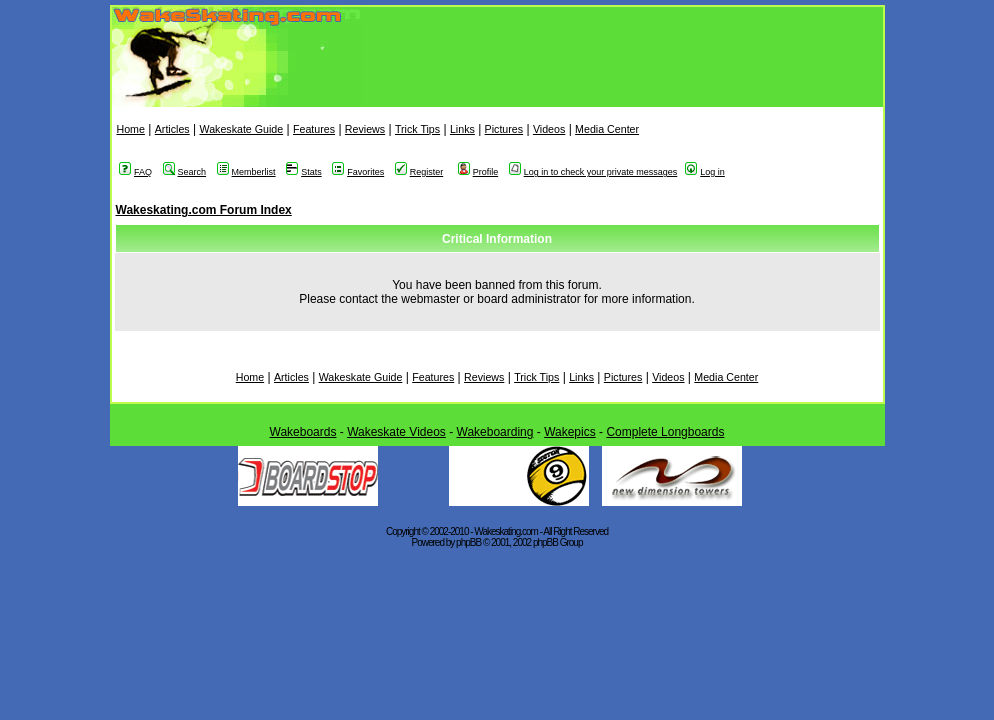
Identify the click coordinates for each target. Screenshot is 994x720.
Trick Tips (417, 129)
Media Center (607, 129)
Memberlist (246, 172)
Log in (705, 172)
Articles (172, 129)
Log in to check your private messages (593, 172)
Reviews (365, 129)
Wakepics (570, 432)
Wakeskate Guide (241, 129)
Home (131, 129)
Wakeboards (303, 432)
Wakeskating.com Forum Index (204, 210)
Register (419, 172)
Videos (549, 129)
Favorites (358, 172)
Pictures (504, 129)
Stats (304, 172)
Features (314, 129)
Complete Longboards (665, 432)
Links (462, 129)
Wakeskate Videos (396, 432)
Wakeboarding (495, 432)
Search (185, 172)
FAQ (135, 172)
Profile (478, 172)
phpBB (468, 542)
